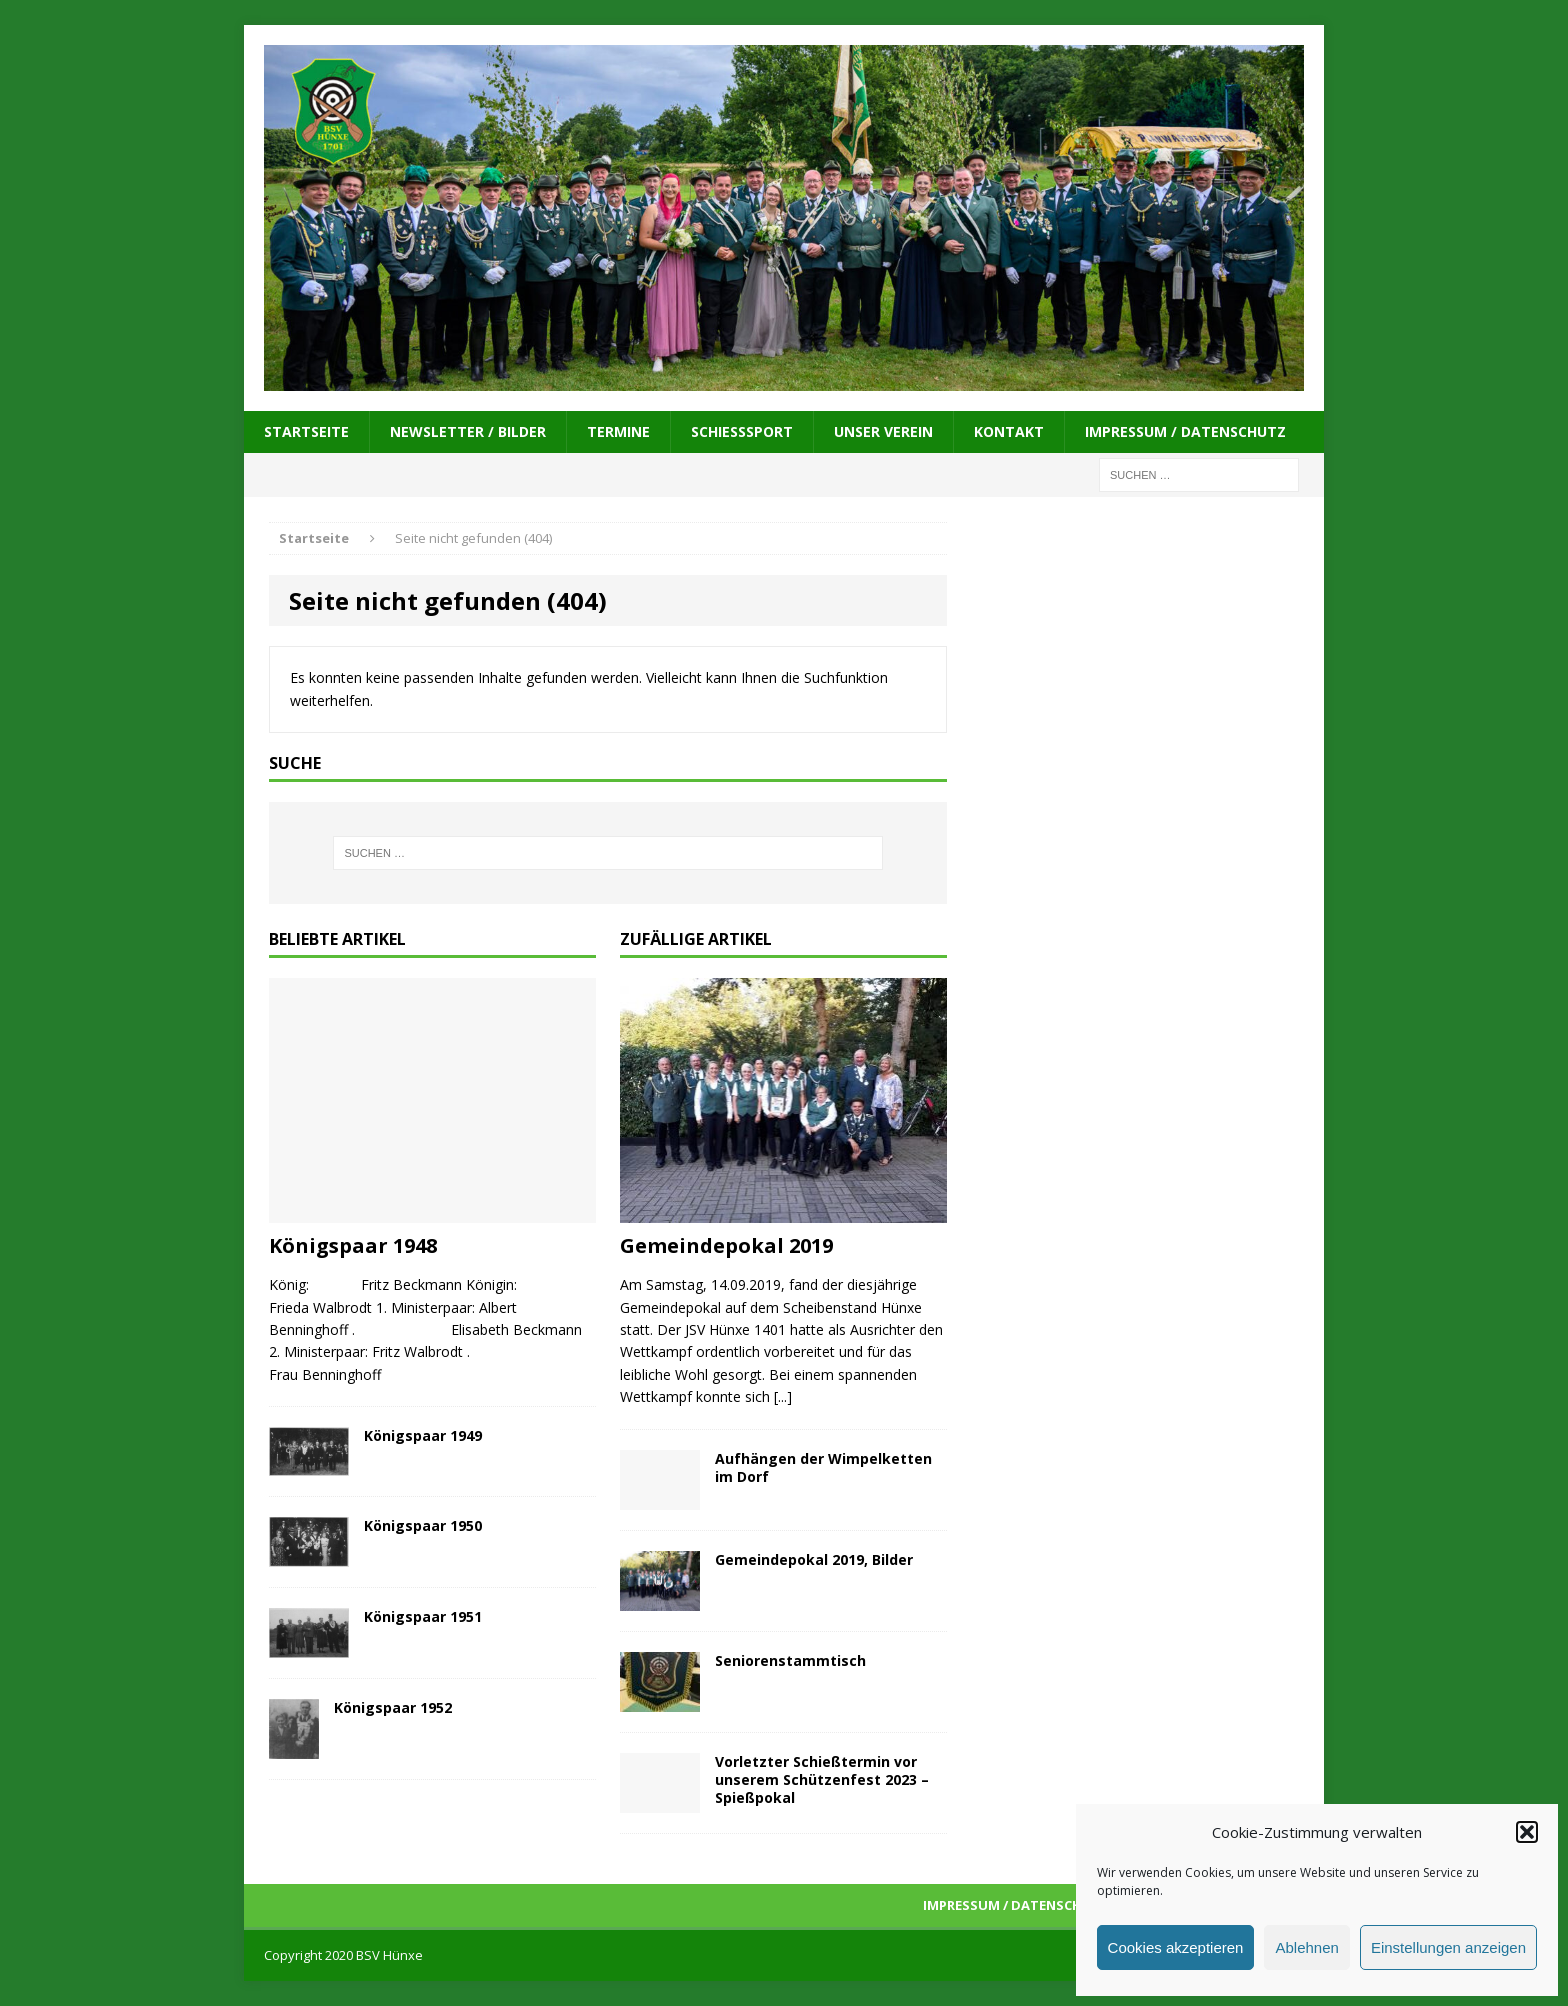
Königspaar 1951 (423, 1616)
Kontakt (1009, 431)
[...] (783, 1396)
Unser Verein (883, 431)
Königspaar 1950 (423, 1525)
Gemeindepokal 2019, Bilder (814, 1559)
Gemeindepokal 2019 (726, 1245)
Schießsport (742, 431)
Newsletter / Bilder (468, 431)
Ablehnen (1306, 1947)
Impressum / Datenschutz (1185, 431)
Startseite (306, 431)
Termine (618, 431)
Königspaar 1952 (393, 1707)
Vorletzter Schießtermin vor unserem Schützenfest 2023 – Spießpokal (822, 1779)
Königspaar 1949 (423, 1435)
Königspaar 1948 (353, 1245)
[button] (1527, 1832)
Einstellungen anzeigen (1448, 1947)
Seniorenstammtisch (790, 1660)
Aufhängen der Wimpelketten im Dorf (823, 1467)
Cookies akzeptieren (1176, 1947)
